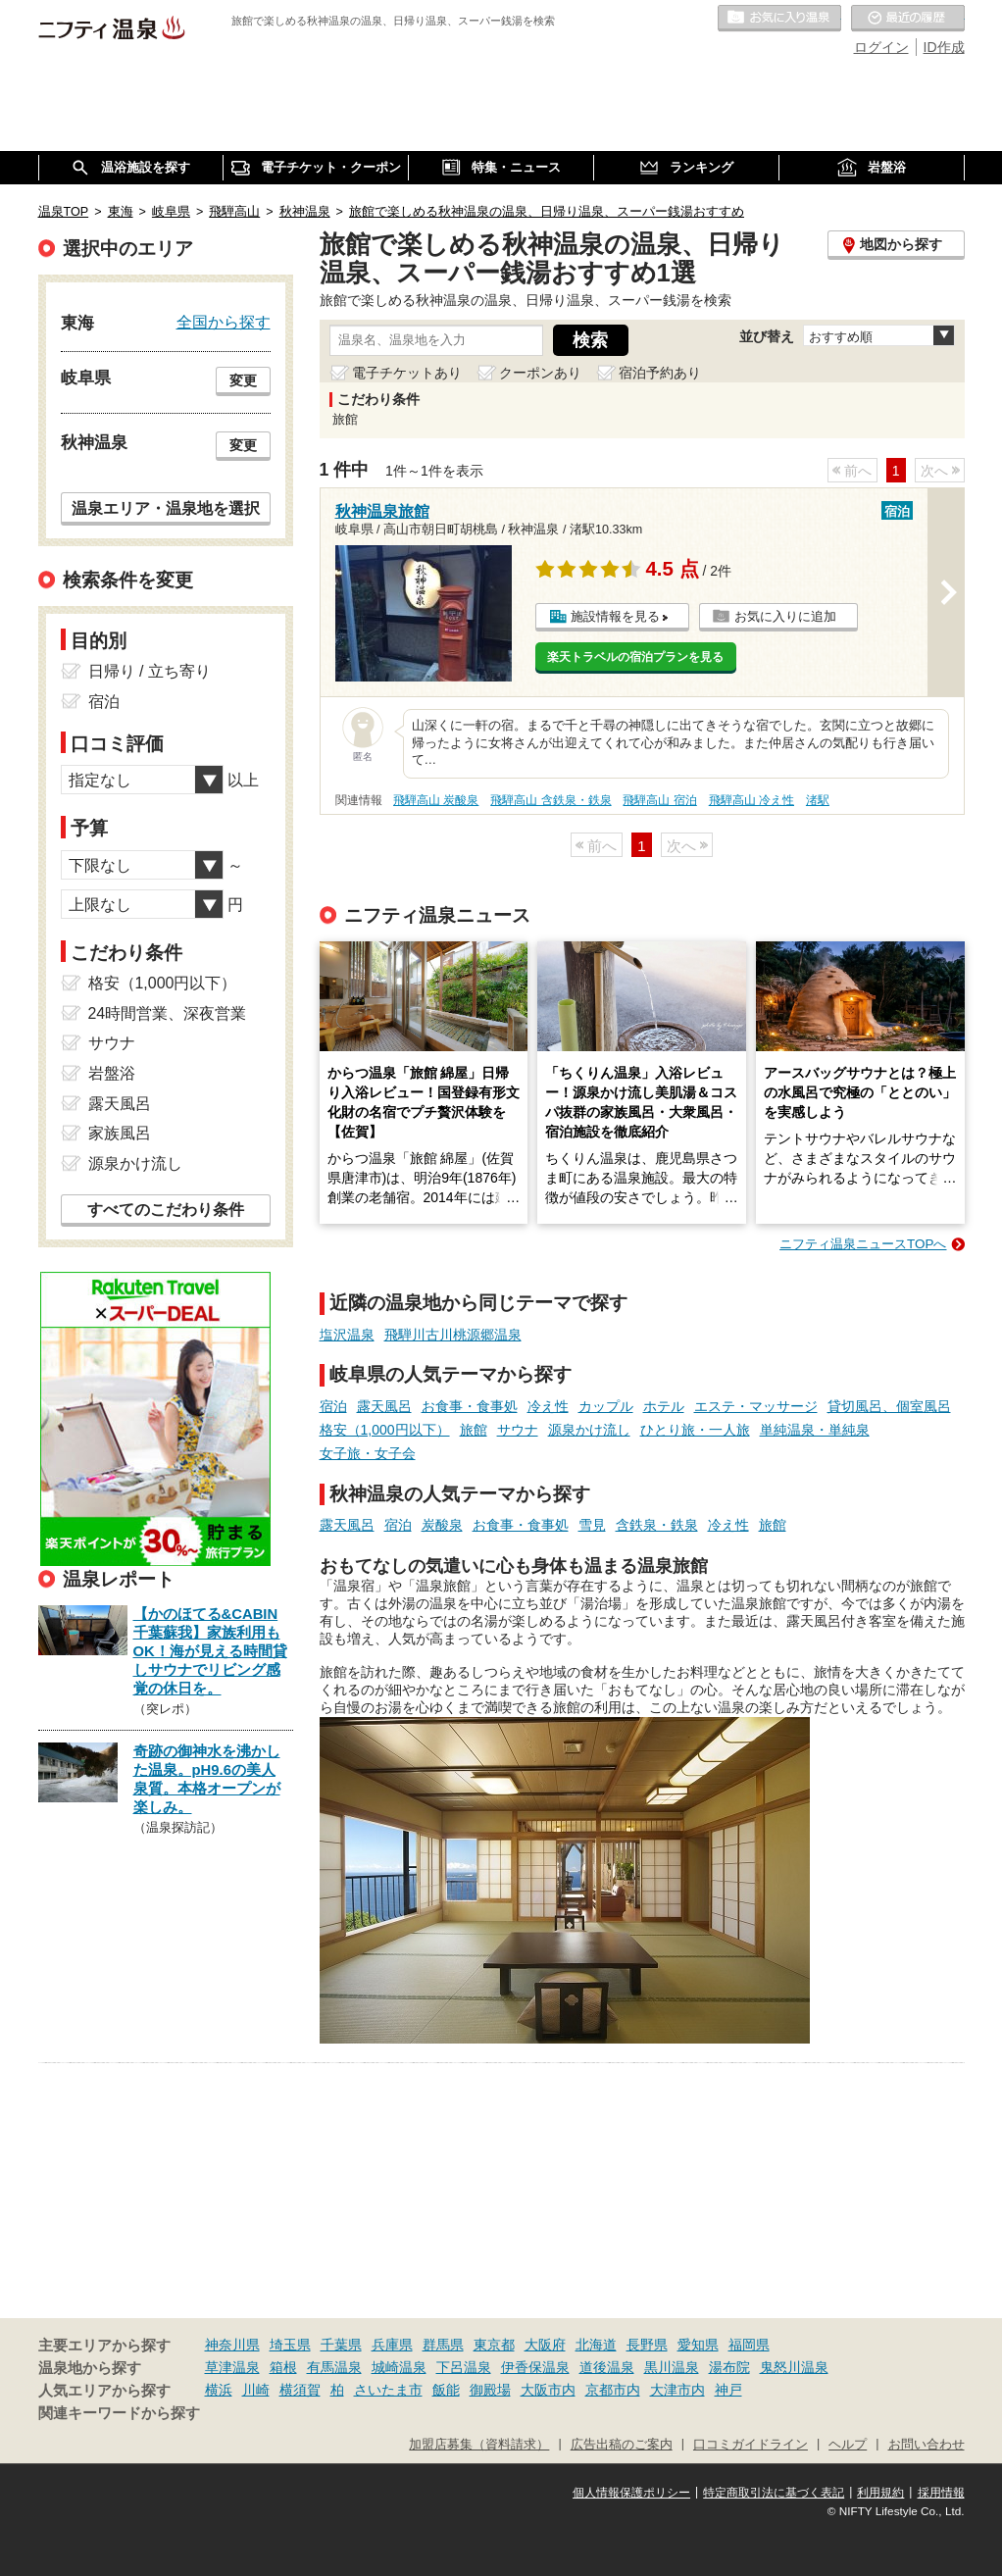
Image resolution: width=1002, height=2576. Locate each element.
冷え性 (548, 1406)
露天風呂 (384, 1406)
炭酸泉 (442, 1525)
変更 (243, 380)
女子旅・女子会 (368, 1453)
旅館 (473, 1430)
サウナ (517, 1430)
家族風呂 (119, 1133)
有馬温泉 (334, 2367)
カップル (605, 1406)
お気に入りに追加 (785, 616)
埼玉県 (290, 2344)
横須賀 (300, 2390)
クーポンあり (540, 372)
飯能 (446, 2390)
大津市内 (677, 2390)
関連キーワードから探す (119, 2413)
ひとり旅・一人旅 (695, 1430)
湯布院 (729, 2367)
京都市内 (612, 2390)
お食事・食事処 (470, 1406)
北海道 (596, 2344)
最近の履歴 (908, 18)
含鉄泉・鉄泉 (657, 1525)
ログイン (881, 47)
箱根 (283, 2367)
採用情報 (941, 2493)
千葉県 (341, 2344)
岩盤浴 (111, 1073)
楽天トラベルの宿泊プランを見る (635, 657)
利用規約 (880, 2493)
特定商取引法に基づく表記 (773, 2493)
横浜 (218, 2390)
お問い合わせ (926, 2444)
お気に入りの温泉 (779, 18)
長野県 (647, 2344)
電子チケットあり (407, 372)
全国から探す (223, 321)
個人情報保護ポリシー (631, 2493)
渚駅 (817, 800)
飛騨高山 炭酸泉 (435, 800)
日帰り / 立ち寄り (149, 671)
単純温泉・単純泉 (815, 1430)
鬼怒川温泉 (794, 2367)
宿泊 (333, 1406)
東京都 (494, 2344)
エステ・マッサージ (756, 1406)
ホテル (663, 1406)
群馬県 (443, 2344)
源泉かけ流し (589, 1430)
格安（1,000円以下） (385, 1430)
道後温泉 (606, 2367)
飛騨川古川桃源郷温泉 (453, 1334)
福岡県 (749, 2344)
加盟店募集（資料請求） (479, 2444)
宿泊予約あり (660, 372)
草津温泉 (232, 2367)
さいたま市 (388, 2390)
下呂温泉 (463, 2367)
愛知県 (698, 2344)
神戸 (728, 2390)
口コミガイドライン (750, 2444)
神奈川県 (232, 2344)
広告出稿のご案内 (622, 2444)
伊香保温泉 (535, 2367)
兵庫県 (392, 2344)
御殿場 (490, 2390)
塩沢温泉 (347, 1334)
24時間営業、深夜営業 (167, 1013)
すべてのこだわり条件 (165, 1209)
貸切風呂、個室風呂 (889, 1406)
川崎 (256, 2390)
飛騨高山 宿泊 (659, 800)
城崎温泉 (399, 2367)
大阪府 (545, 2344)
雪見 (592, 1525)
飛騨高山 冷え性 (751, 800)
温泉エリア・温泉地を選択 (166, 508)
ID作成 (944, 47)
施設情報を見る (615, 616)
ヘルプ (847, 2444)
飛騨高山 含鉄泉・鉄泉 (550, 800)
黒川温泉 (671, 2367)
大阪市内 (548, 2390)
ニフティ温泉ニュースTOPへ (862, 1244)
